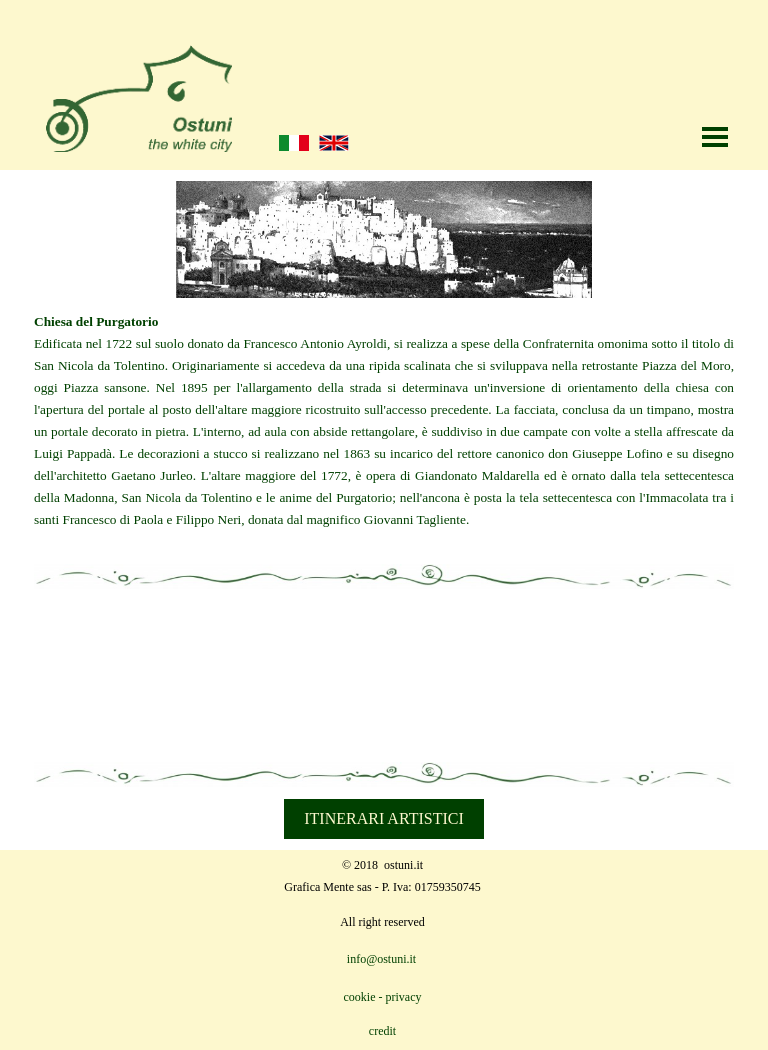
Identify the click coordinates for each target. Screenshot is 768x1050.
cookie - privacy (383, 997)
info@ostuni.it (381, 959)
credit (382, 1031)
